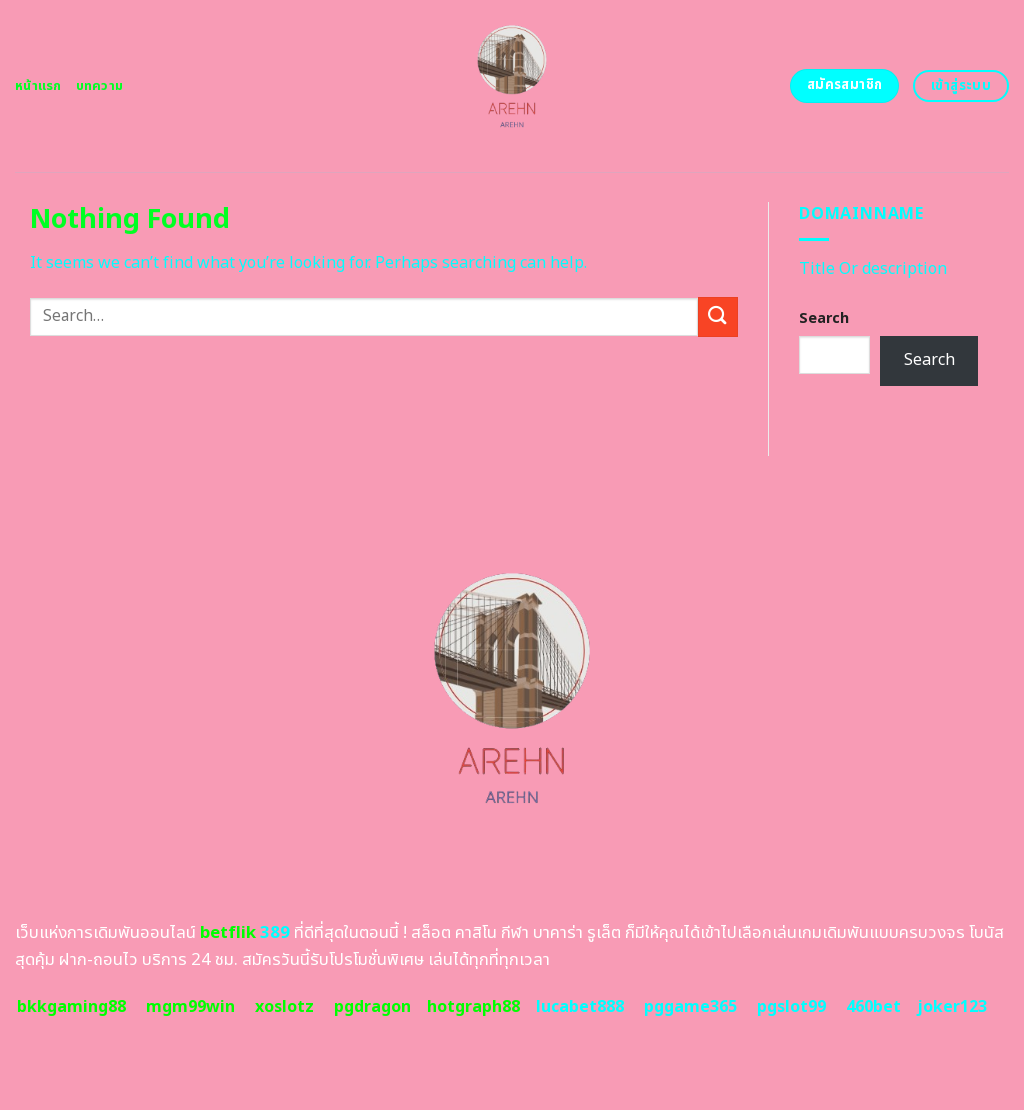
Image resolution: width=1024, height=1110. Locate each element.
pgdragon (372, 1007)
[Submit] (718, 316)
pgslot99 (791, 1007)
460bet (873, 1007)
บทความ (100, 86)
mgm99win (190, 1007)
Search (824, 318)
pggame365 (690, 1007)
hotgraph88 (473, 1007)
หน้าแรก (38, 86)
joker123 (952, 1007)
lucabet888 (580, 1007)
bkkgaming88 (71, 1007)
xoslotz (284, 1007)
